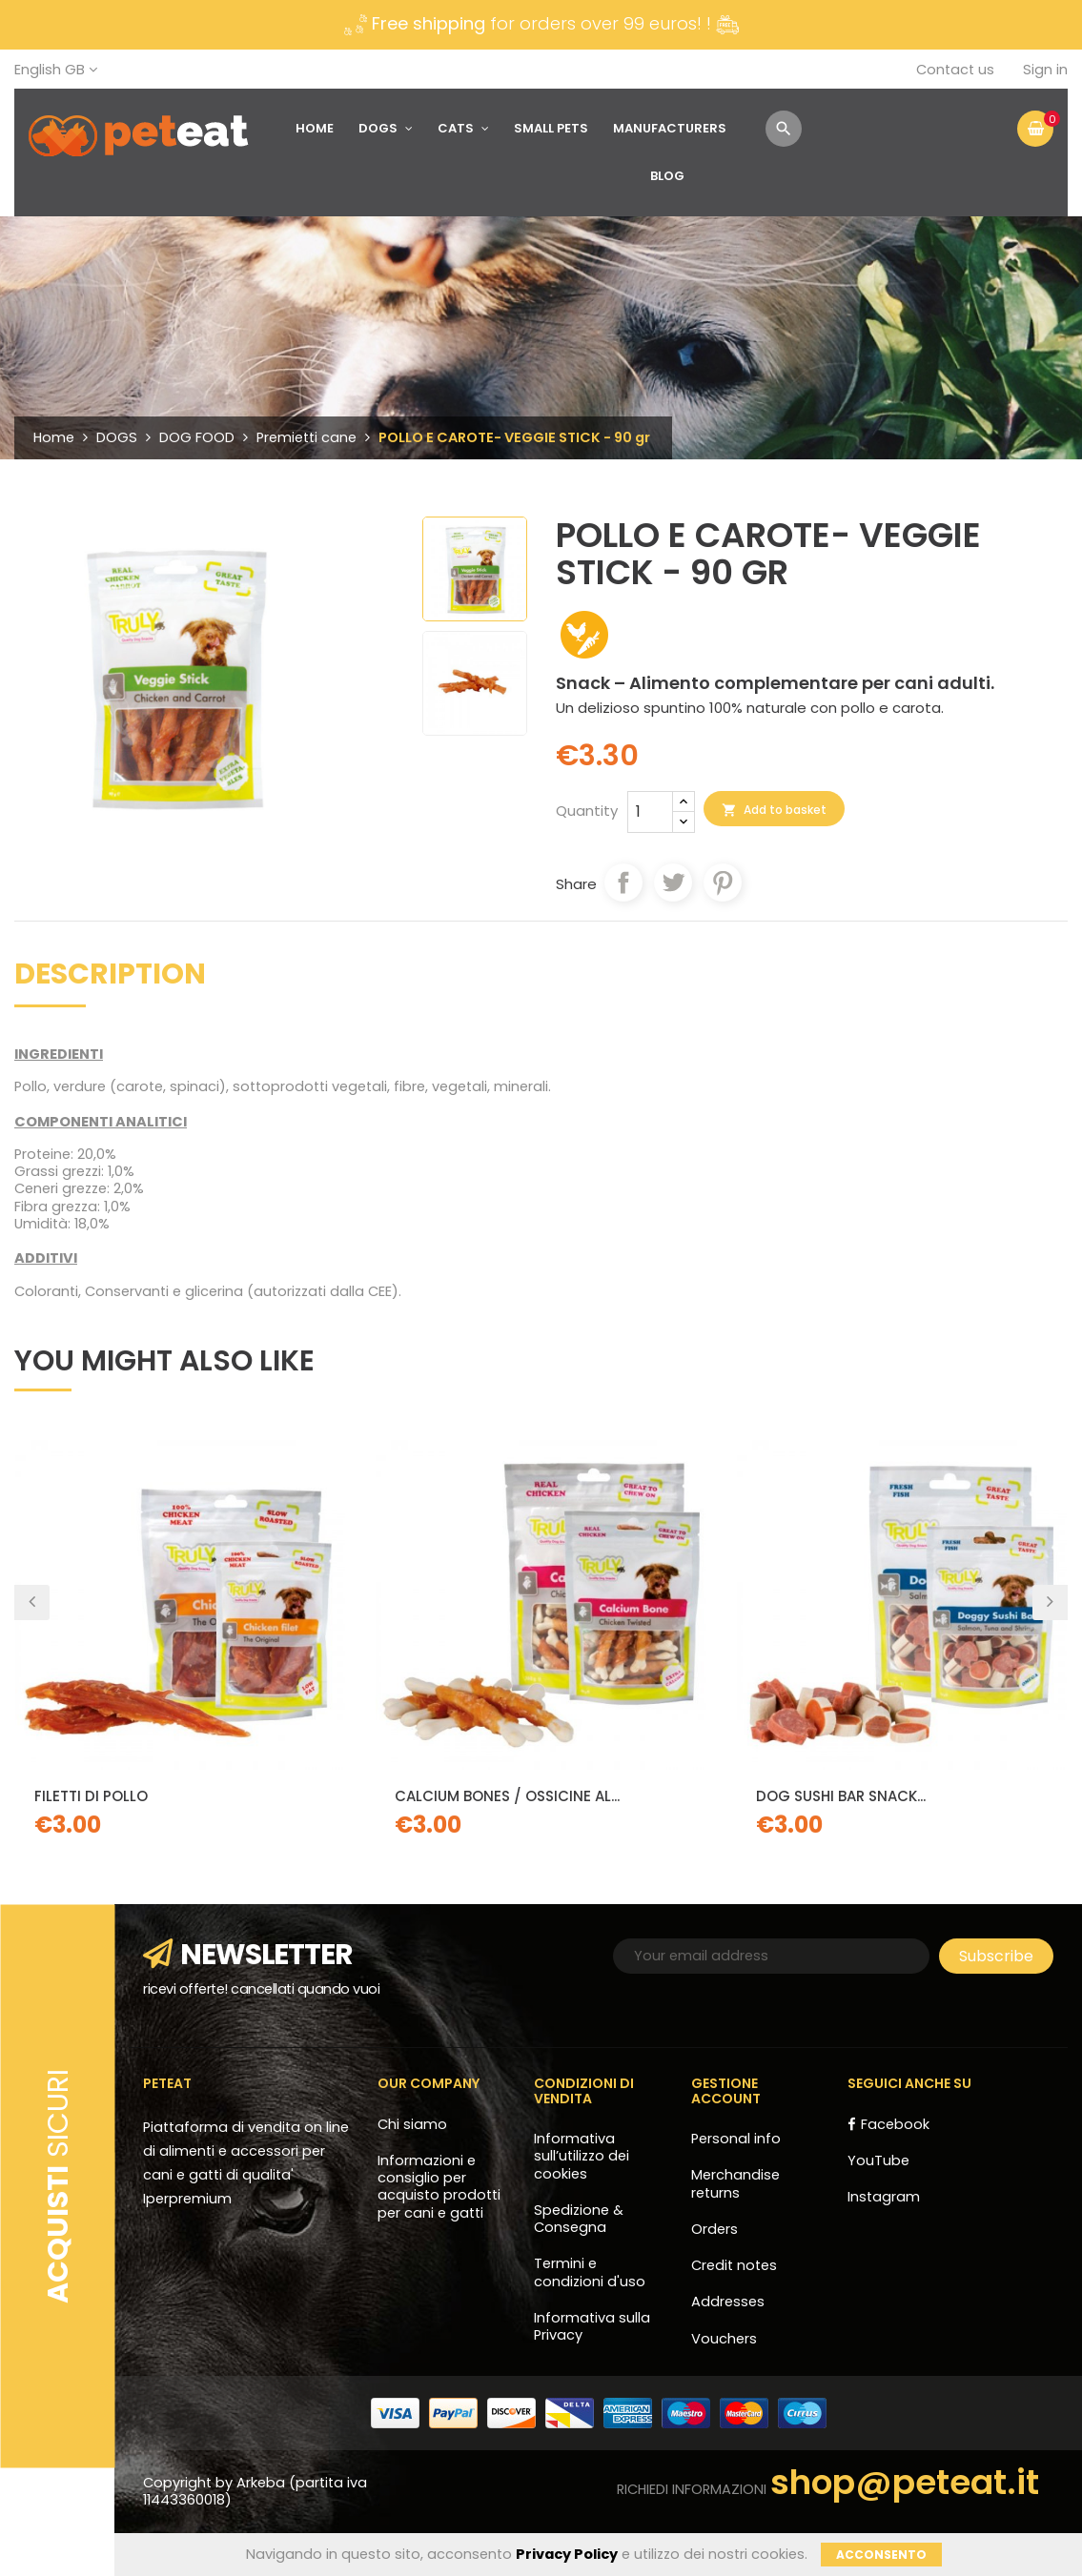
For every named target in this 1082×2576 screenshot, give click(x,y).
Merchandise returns (735, 2183)
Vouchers (724, 2338)
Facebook (895, 2124)
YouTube (878, 2160)
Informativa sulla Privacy (592, 2326)
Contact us (955, 69)
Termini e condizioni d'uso (589, 2272)
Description (110, 977)
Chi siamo (412, 2124)
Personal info (736, 2138)
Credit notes (734, 2265)
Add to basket (774, 810)
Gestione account (726, 2090)
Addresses (728, 2301)
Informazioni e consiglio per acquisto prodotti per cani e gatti (439, 2186)
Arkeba (262, 2482)
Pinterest (723, 882)
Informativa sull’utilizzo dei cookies (581, 2156)
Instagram (883, 2196)
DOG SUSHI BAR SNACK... (841, 1796)
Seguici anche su (909, 2083)
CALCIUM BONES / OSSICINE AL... (507, 1796)
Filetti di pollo (91, 1796)
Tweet (673, 882)
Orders (714, 2229)
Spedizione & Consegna (578, 2219)
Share (623, 882)
